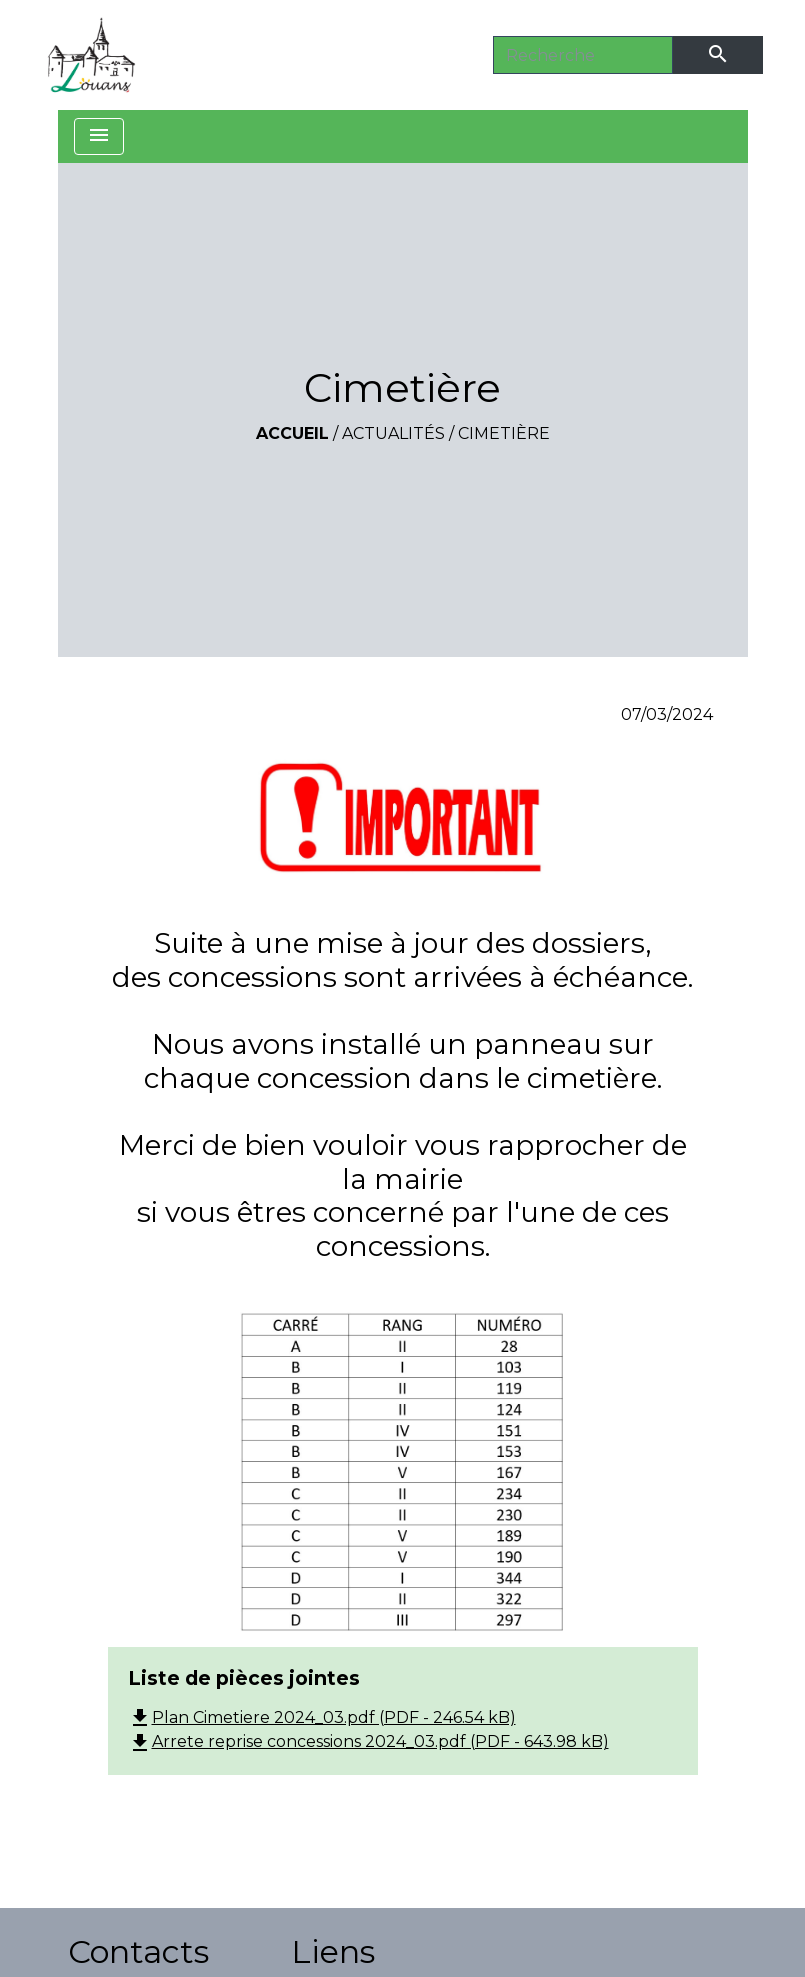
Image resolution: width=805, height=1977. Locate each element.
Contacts (138, 1951)
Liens (333, 1951)
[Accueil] (92, 55)
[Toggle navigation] (99, 136)
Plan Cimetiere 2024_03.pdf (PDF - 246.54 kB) (322, 1717)
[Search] (583, 55)
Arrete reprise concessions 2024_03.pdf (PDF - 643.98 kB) (368, 1741)
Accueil (292, 433)
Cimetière (504, 433)
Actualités (393, 433)
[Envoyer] (718, 55)
